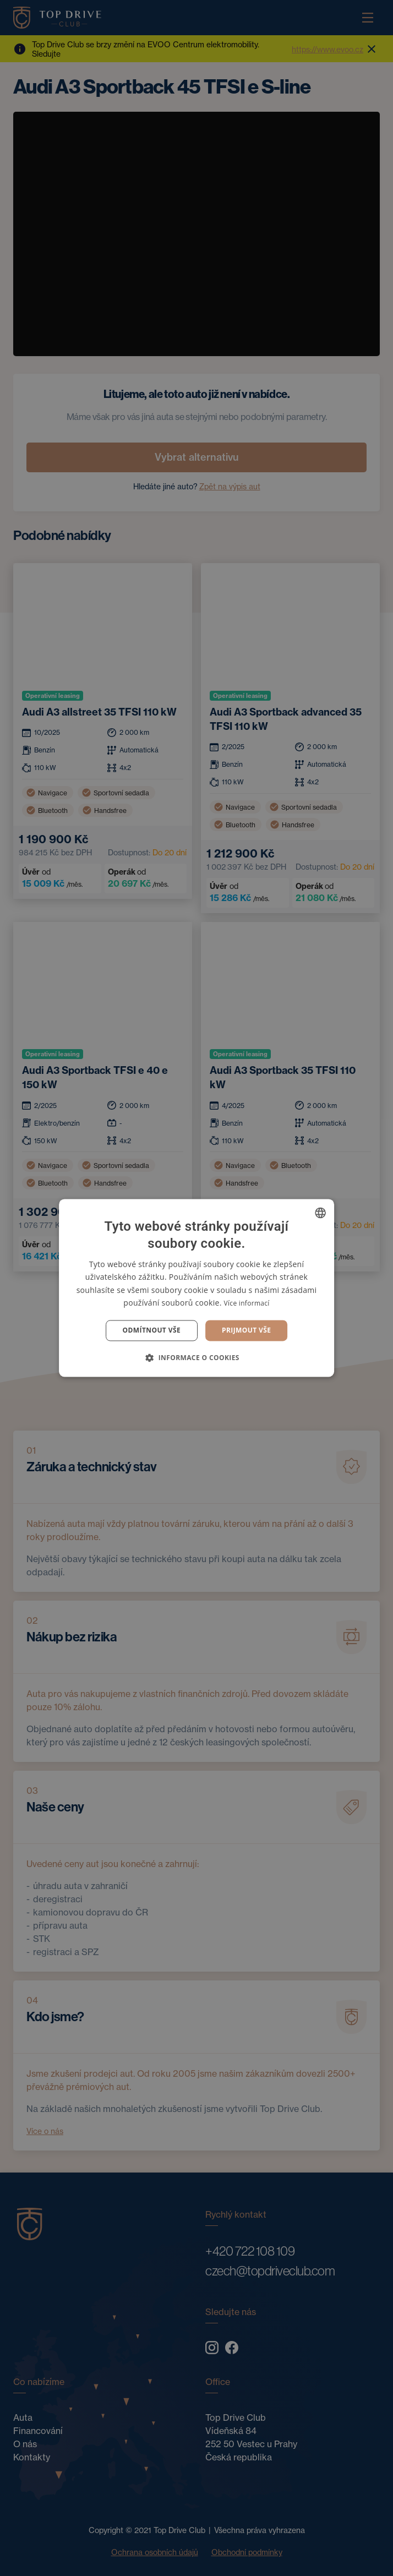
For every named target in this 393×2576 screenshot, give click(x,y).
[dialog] (196, 1288)
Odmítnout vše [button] (152, 1330)
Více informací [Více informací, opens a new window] (247, 1303)
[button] (196, 1357)
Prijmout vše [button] (246, 1330)
